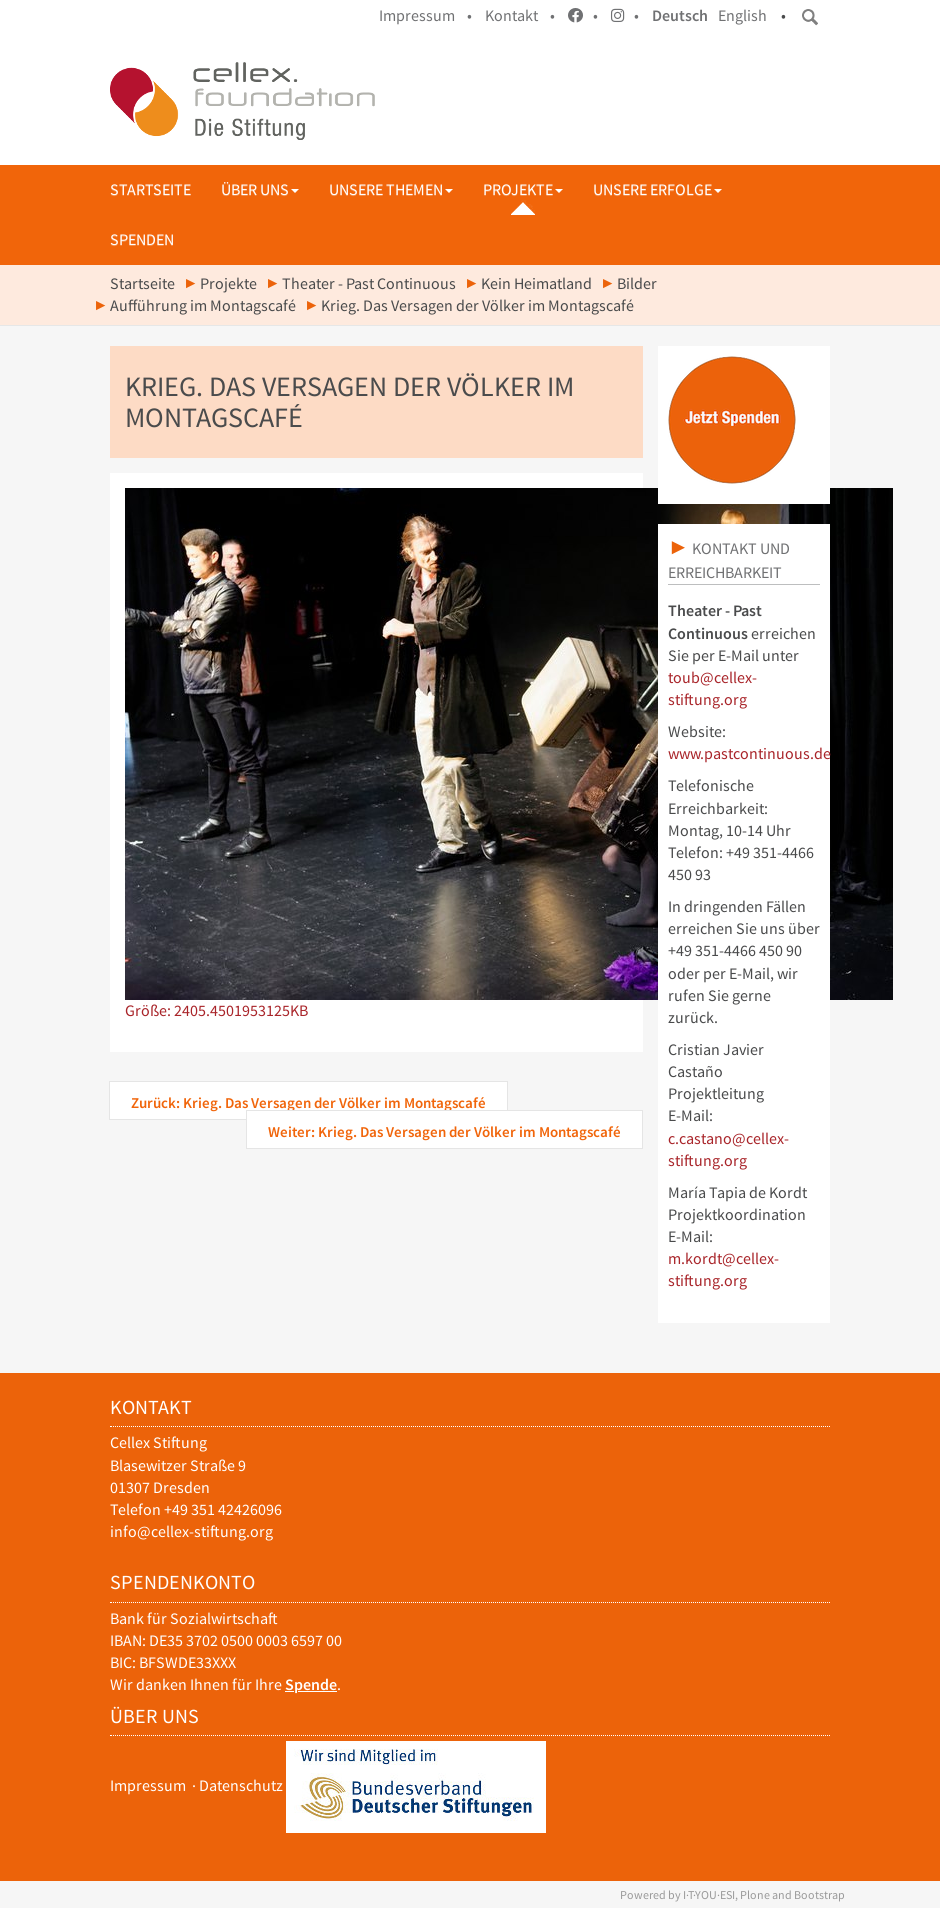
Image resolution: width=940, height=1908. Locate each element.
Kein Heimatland (536, 283)
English (742, 15)
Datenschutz (241, 1785)
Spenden (142, 239)
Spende (311, 1684)
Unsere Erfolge (657, 189)
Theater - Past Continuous (369, 283)
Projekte (523, 189)
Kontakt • (520, 15)
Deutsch (680, 15)
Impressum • (425, 15)
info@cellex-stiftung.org (191, 1531)
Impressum (148, 1785)
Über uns (260, 189)
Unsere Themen (391, 189)
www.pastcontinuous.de (749, 753)
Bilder (637, 283)
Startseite (150, 189)
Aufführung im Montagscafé (203, 305)
